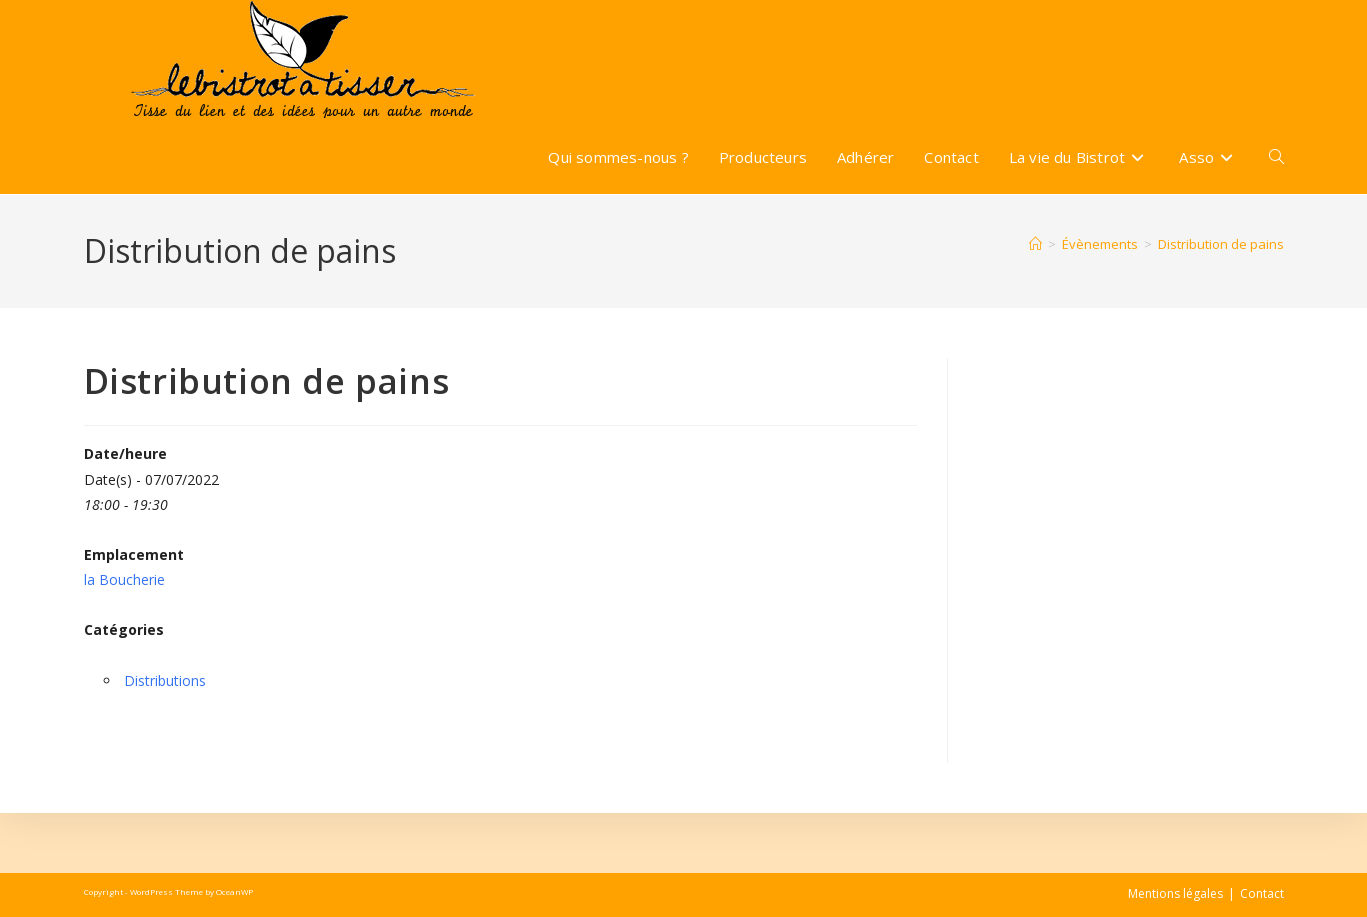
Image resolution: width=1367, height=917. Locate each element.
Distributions (165, 680)
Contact (1262, 893)
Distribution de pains (1221, 244)
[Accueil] (1035, 244)
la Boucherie (124, 579)
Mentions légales (1175, 893)
